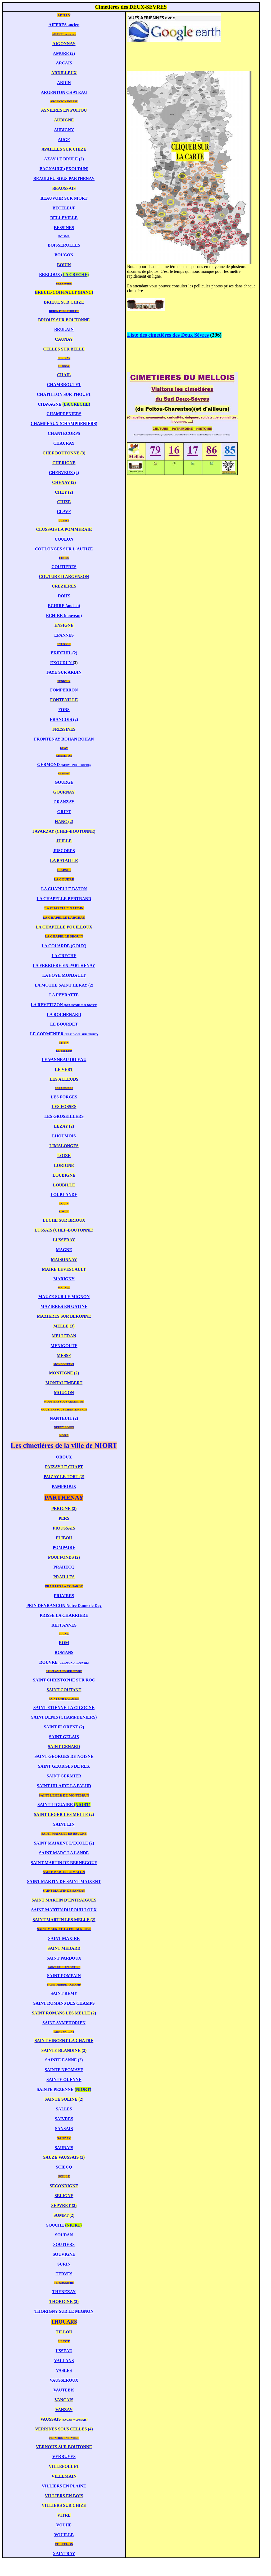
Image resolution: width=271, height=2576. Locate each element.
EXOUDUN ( (62, 662)
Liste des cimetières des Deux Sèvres (168, 335)
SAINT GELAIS (64, 1736)
